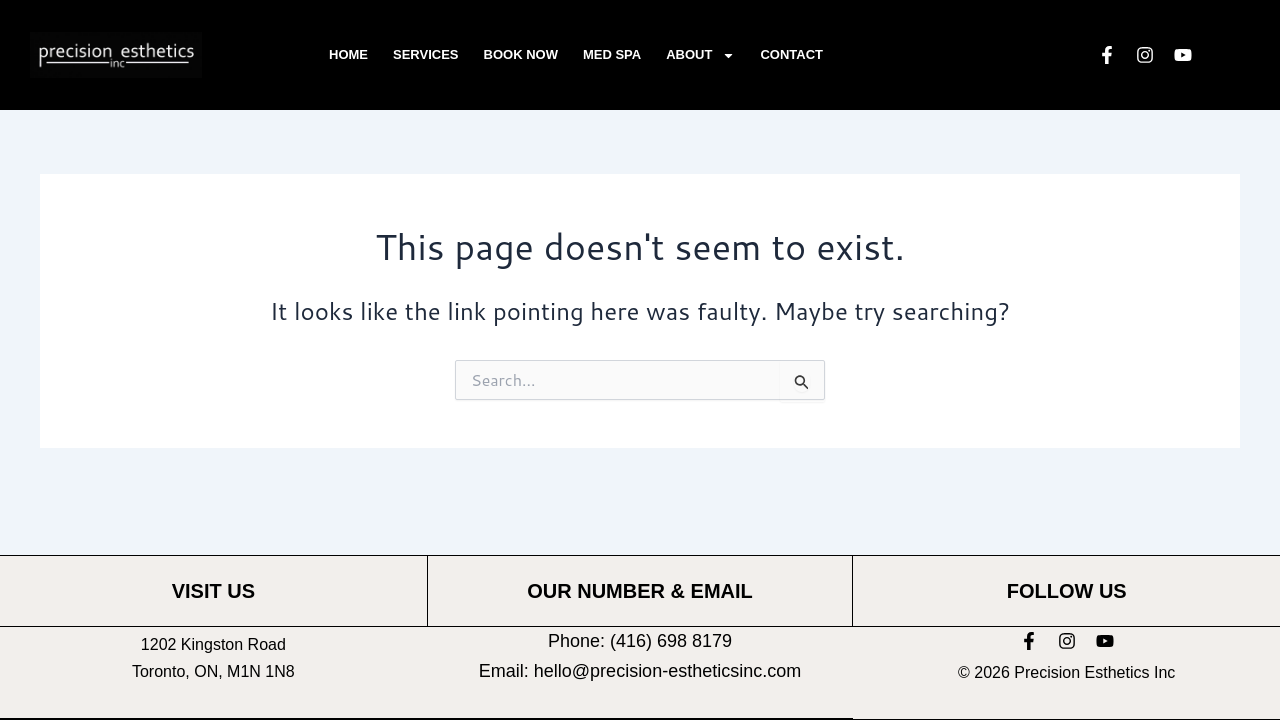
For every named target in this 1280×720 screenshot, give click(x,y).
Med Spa (612, 54)
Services (426, 54)
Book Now (521, 54)
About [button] (700, 55)
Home (348, 54)
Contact (791, 54)
